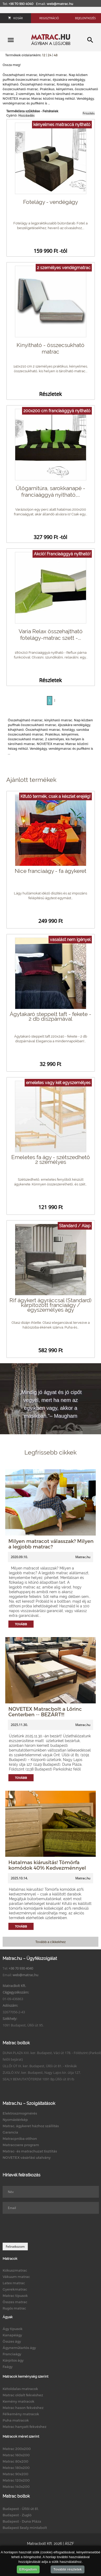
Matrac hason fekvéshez (23, 2408)
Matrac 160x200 (16, 2455)
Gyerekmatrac (15, 2289)
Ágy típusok (13, 2329)
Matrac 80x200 (15, 2461)
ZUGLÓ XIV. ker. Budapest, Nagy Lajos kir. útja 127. (42, 2072)
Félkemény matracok (21, 2414)
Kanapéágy (12, 2335)
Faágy (8, 2366)
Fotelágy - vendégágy (50, 202)
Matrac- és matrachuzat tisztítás (30, 2151)
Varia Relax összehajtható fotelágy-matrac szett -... (51, 634)
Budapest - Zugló (17, 2515)
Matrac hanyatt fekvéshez (24, 2426)
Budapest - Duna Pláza (22, 2521)
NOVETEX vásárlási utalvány (27, 2157)
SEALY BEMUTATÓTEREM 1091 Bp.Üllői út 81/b (38, 2079)
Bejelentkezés (85, 18)
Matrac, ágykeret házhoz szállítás (31, 2126)
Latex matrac (14, 2283)
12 (43, 55)
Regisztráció (49, 18)
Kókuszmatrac (15, 2270)
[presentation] (42, 2228)
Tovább (21, 1624)
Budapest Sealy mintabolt (25, 2527)
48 (56, 55)
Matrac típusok (15, 2295)
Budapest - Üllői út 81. (21, 2509)
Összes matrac (15, 2302)
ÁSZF (69, 2544)
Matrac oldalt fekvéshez (23, 2395)
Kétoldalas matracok (20, 2389)
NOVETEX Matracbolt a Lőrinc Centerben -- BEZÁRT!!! (45, 1711)
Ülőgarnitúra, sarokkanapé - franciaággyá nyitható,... (50, 491)
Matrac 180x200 (16, 2468)
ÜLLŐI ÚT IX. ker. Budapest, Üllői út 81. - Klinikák (40, 2066)
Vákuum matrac (16, 2277)
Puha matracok (16, 2420)
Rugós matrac (14, 2308)
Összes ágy (12, 2341)
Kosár (15, 18)
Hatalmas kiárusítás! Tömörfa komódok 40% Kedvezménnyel (47, 1865)
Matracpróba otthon (20, 2138)
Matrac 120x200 (16, 2480)
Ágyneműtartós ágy (19, 2348)
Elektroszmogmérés (20, 2113)
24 (49, 55)
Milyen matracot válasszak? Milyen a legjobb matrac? (51, 1543)
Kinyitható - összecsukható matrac (50, 348)
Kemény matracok (18, 2401)
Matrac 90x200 (15, 2474)
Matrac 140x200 (16, 2486)
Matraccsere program (21, 2145)
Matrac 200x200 (17, 2449)
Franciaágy (12, 2354)
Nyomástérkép (15, 2119)
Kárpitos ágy (13, 2360)
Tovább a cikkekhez (50, 1942)
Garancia (10, 2132)
